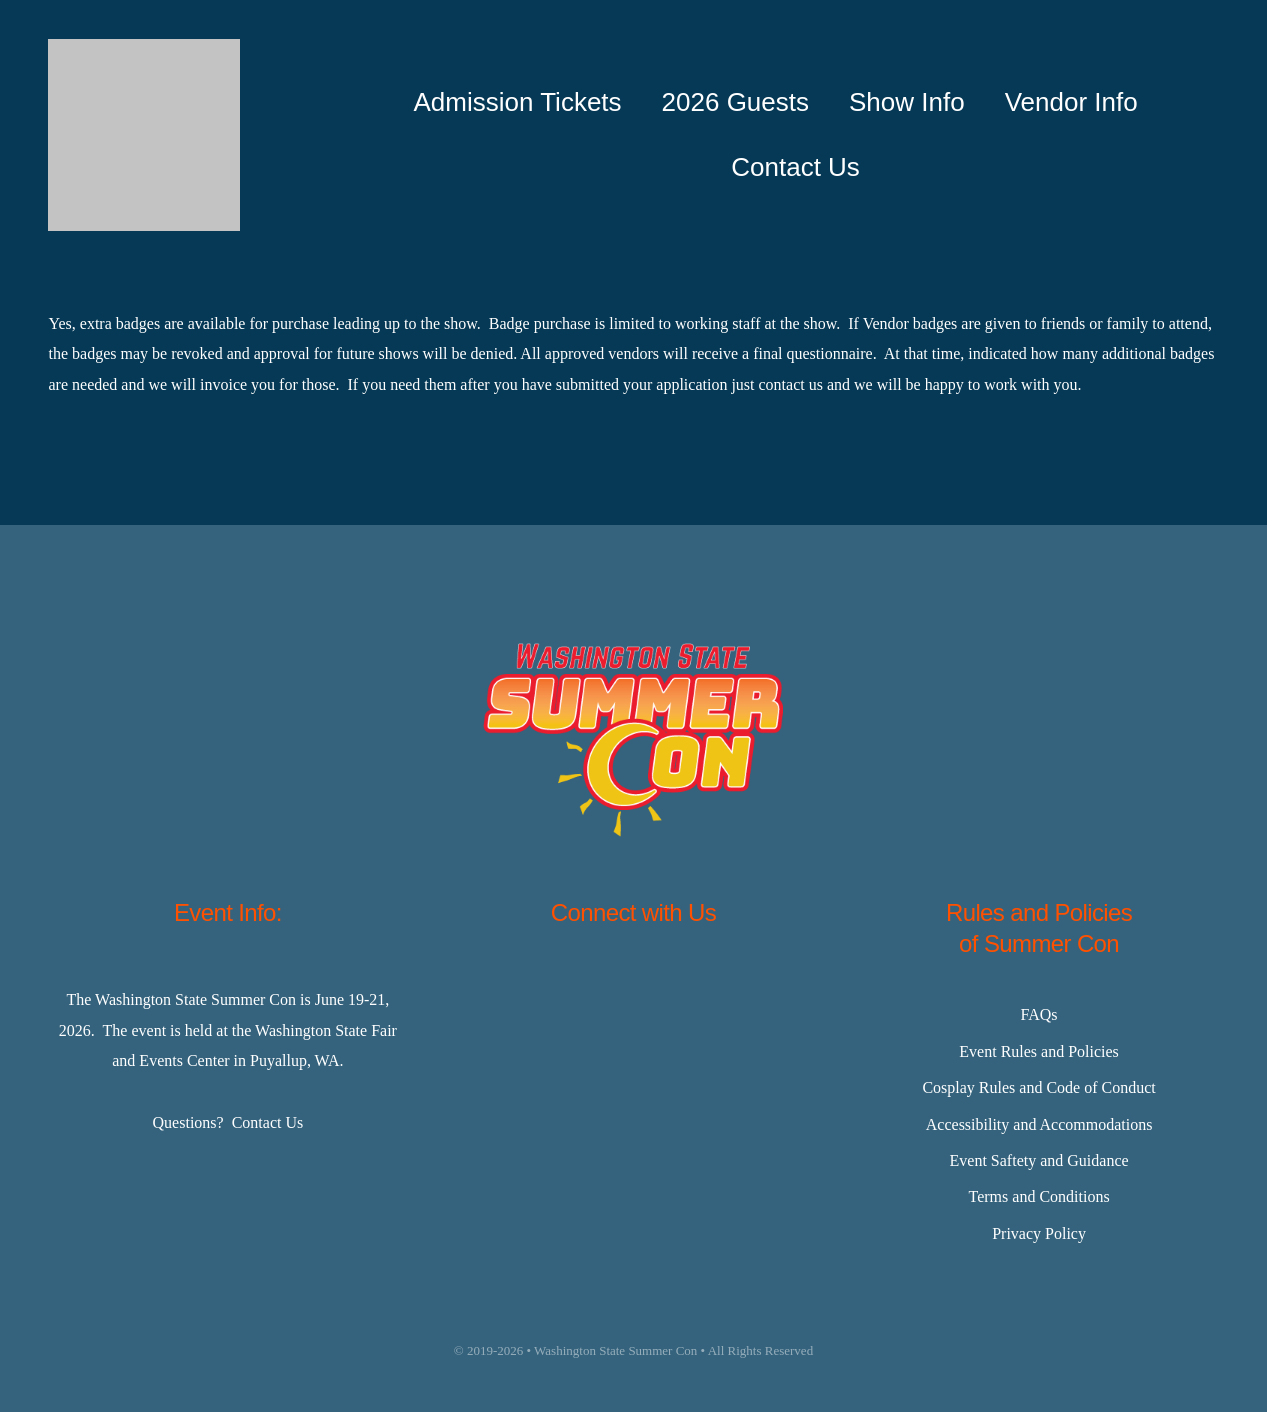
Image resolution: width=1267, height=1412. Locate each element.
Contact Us (268, 1122)
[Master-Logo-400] (144, 46)
